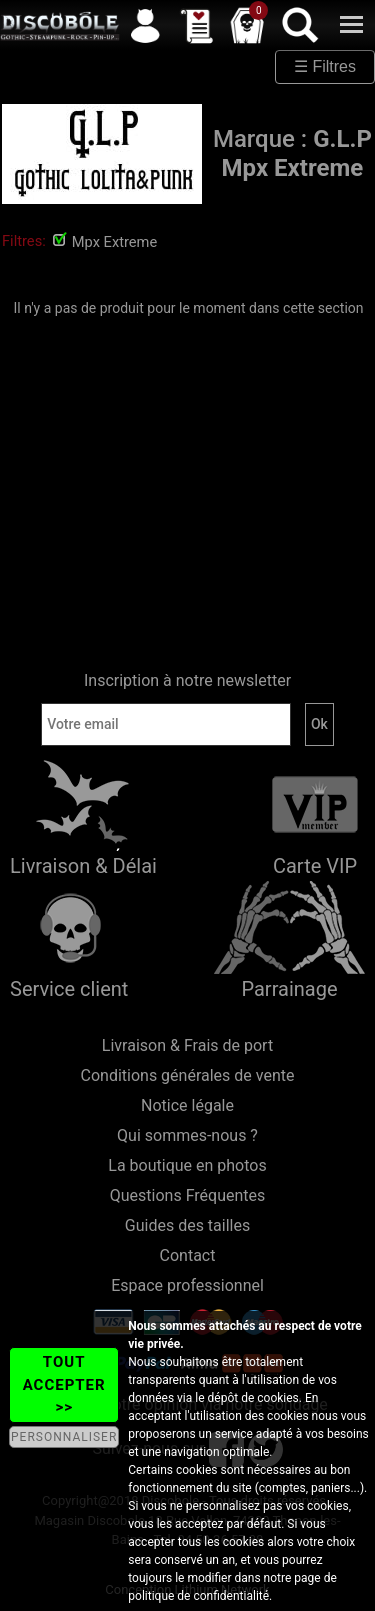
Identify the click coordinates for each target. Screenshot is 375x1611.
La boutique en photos (187, 1165)
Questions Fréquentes (188, 1195)
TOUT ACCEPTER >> (64, 1384)
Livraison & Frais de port (187, 1045)
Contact (188, 1255)
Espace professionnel (187, 1285)
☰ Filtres (325, 66)
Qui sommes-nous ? (187, 1135)
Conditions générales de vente (188, 1075)
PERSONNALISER (64, 1437)
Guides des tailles (187, 1225)
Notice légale (187, 1105)
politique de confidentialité (198, 1596)
